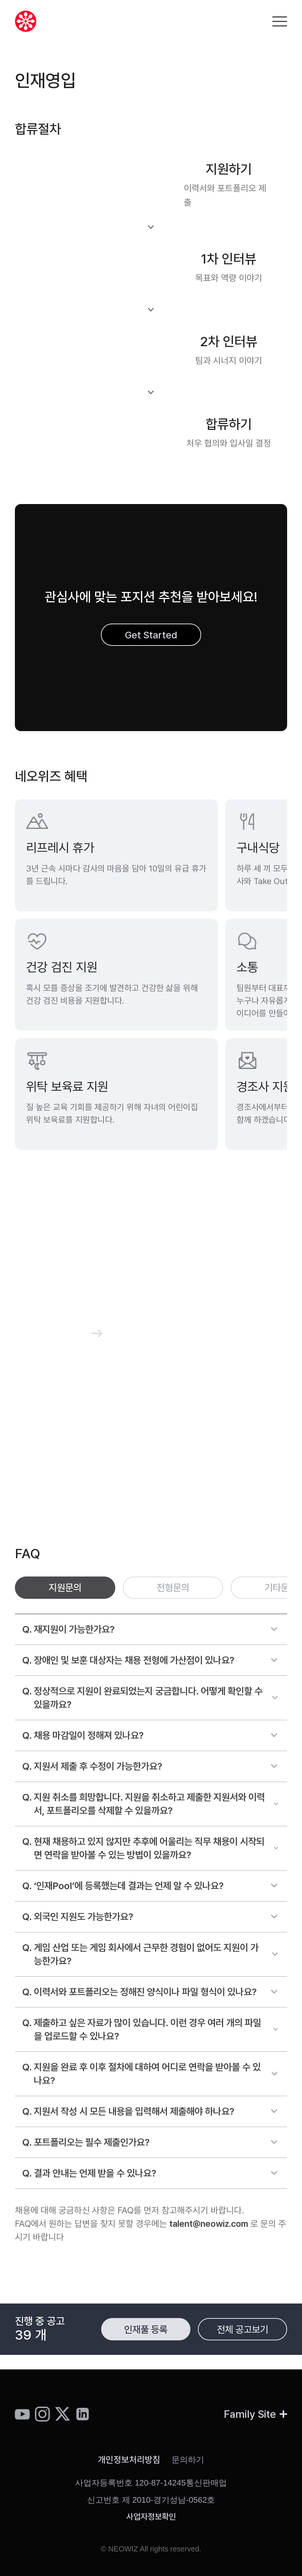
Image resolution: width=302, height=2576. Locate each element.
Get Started (151, 635)
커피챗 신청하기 (66, 1333)
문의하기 (187, 2459)
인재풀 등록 (145, 2329)
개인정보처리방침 (129, 2459)
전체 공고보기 (242, 2329)
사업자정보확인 (151, 2516)
